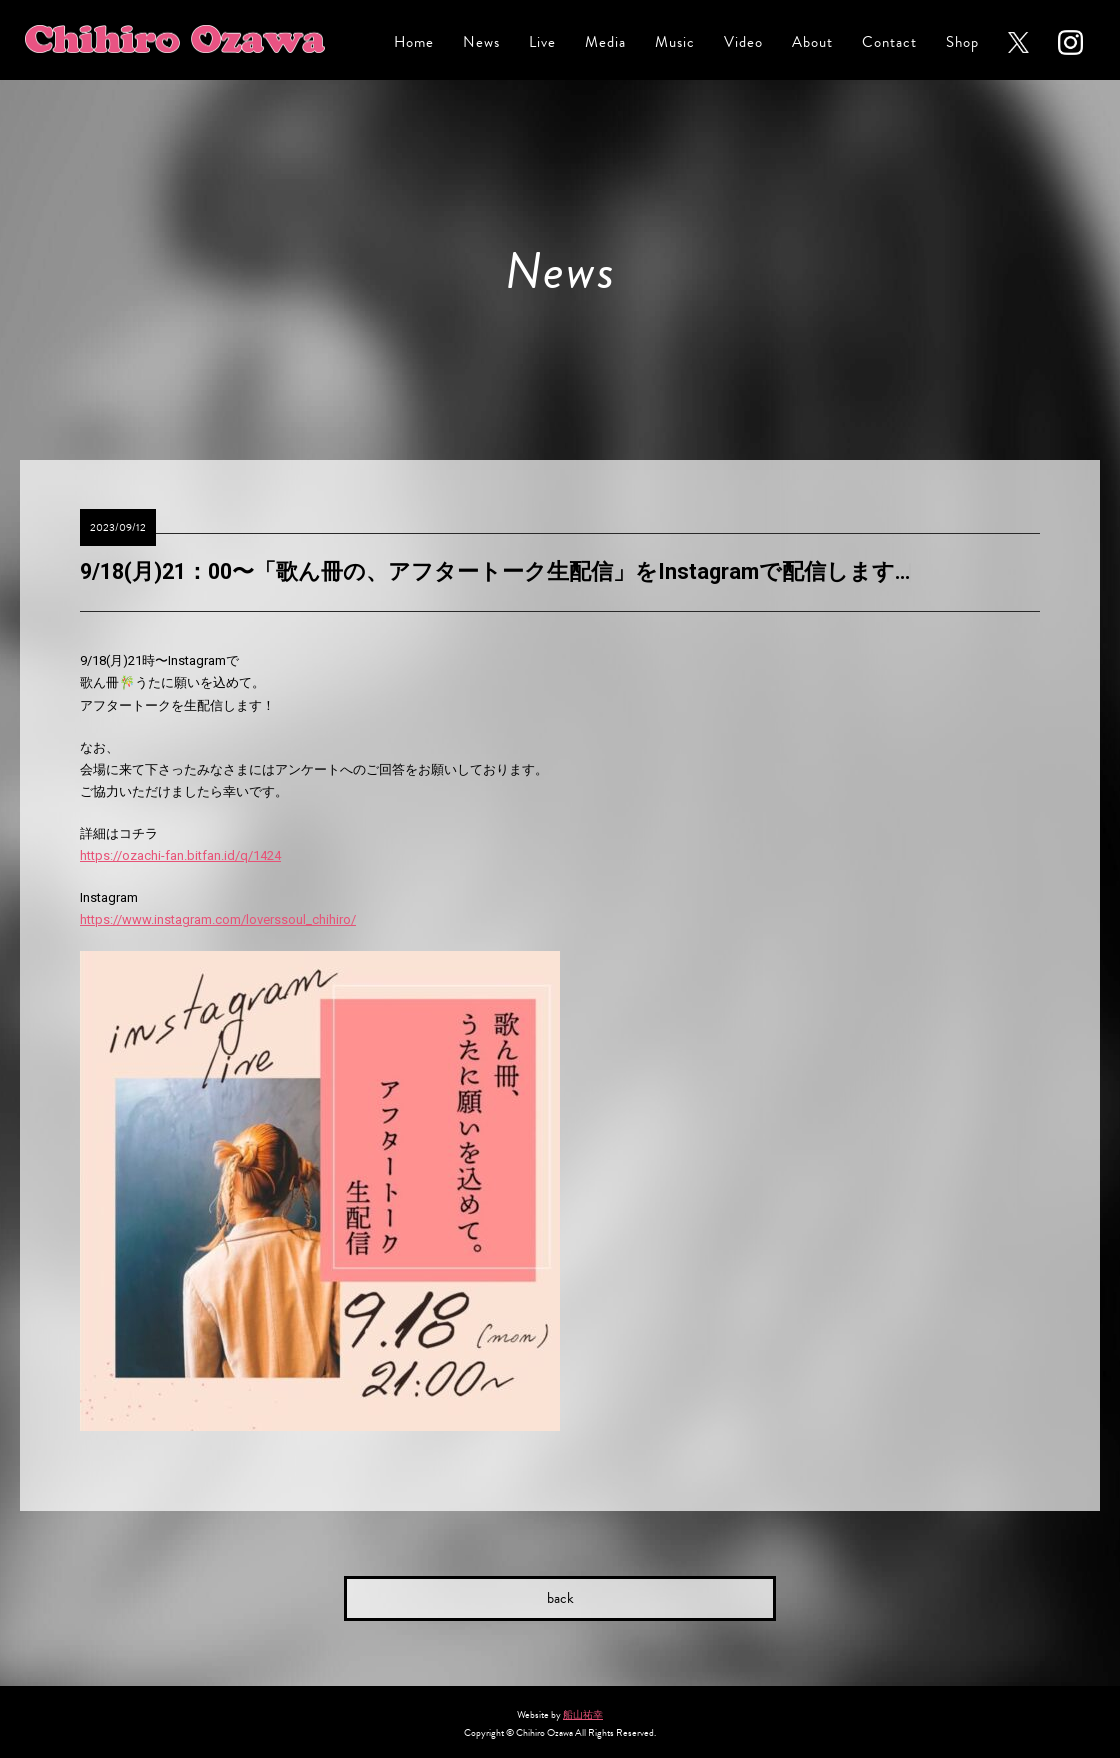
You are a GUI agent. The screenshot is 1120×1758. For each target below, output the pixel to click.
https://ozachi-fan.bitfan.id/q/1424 (180, 855)
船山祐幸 (583, 1714)
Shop (962, 42)
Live (542, 42)
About (812, 42)
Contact (889, 42)
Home (414, 42)
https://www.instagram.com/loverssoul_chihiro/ (218, 919)
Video (743, 42)
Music (675, 42)
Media (605, 42)
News (481, 42)
